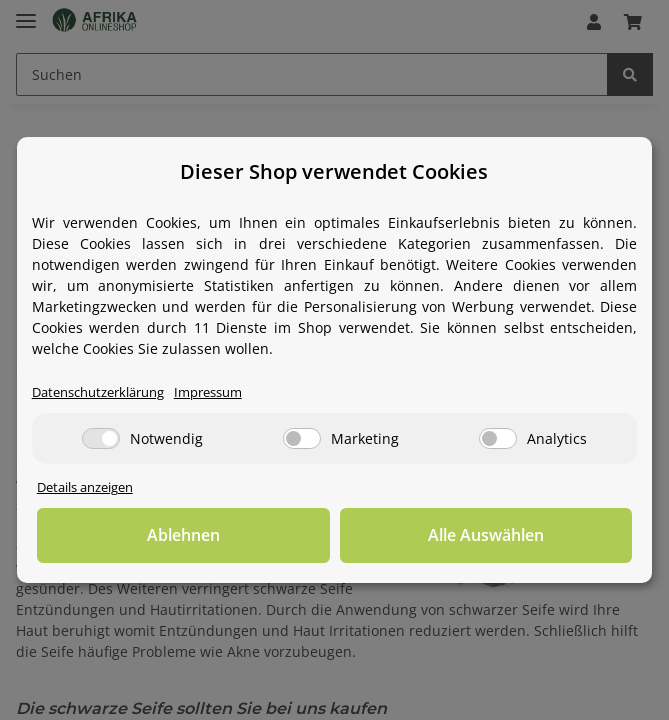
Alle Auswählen (486, 535)
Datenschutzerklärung (98, 392)
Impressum (208, 392)
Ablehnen (183, 535)
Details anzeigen (85, 487)
